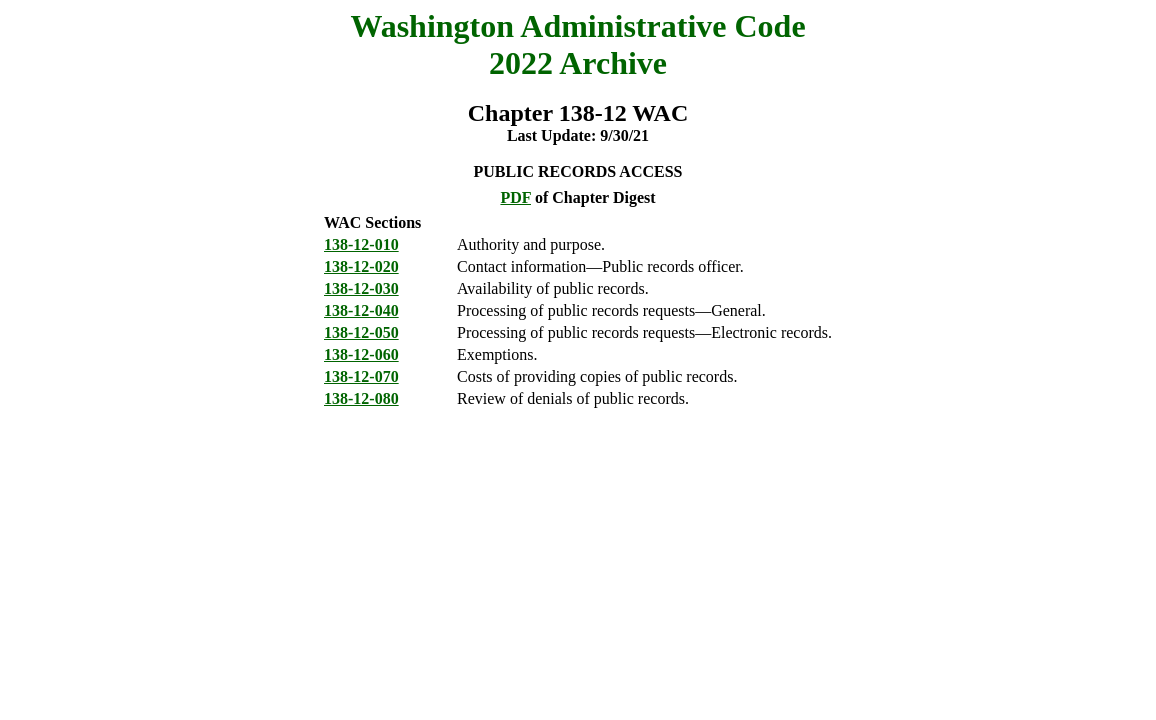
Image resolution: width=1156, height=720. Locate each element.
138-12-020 (361, 266)
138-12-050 (361, 332)
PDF (515, 197)
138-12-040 (361, 310)
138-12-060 (361, 354)
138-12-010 (361, 244)
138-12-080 (361, 398)
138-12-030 (361, 288)
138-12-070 (361, 376)
